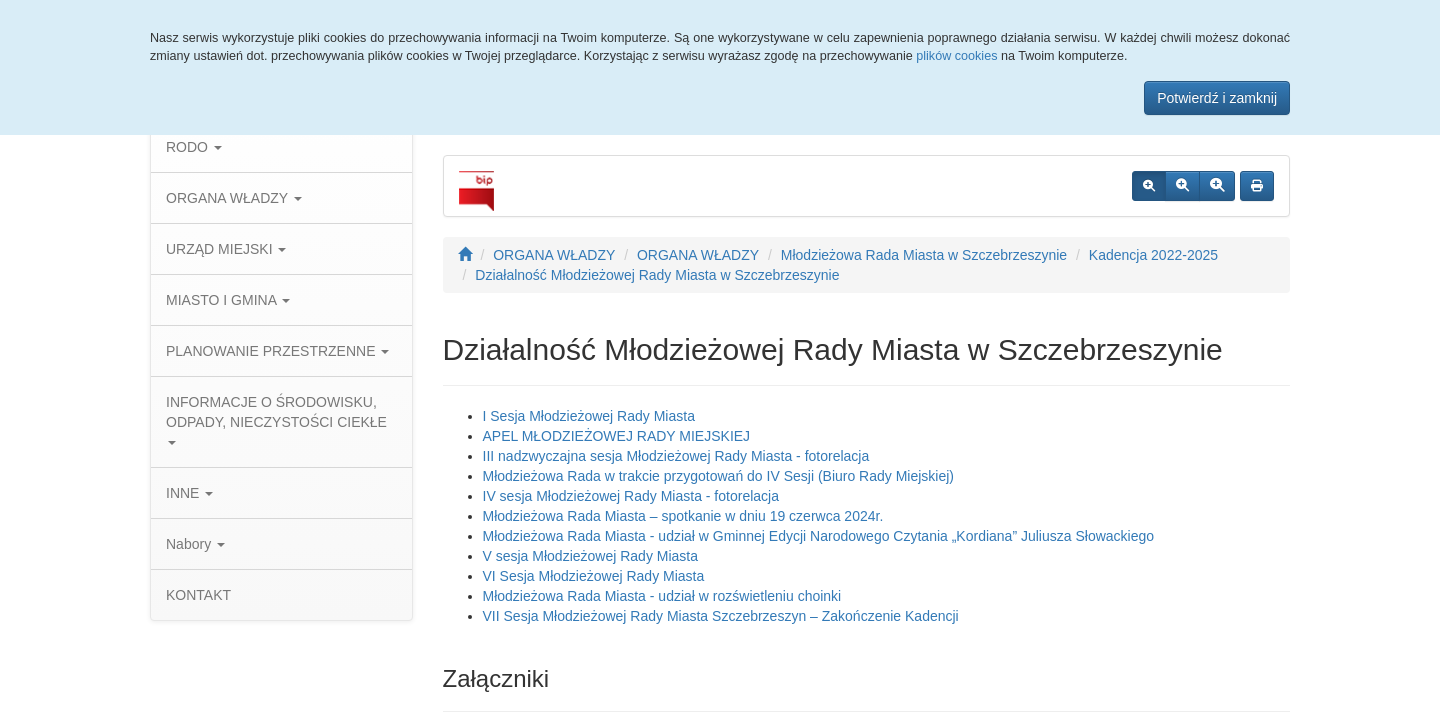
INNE (189, 493)
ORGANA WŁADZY (234, 198)
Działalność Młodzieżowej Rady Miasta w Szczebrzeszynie (657, 275)
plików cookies (956, 56)
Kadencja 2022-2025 (1153, 255)
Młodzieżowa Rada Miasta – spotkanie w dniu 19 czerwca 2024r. (683, 516)
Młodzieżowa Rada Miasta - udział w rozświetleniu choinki (662, 596)
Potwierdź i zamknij (1217, 98)
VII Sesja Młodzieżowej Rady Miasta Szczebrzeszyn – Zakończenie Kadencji (721, 616)
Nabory (195, 544)
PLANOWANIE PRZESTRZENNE (277, 351)
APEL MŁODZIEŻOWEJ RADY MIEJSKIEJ (617, 436)
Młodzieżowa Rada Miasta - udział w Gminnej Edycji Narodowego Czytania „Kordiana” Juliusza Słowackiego (819, 536)
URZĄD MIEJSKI (226, 249)
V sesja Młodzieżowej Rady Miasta (591, 556)
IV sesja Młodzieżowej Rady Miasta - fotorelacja (631, 496)
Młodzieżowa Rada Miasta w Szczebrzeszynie (924, 255)
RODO (194, 147)
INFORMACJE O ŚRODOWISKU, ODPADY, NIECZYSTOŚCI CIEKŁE (276, 419)
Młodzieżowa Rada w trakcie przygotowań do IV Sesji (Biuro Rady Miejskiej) (719, 476)
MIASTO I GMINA (228, 300)
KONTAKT (198, 595)
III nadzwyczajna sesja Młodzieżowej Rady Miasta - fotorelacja (676, 456)
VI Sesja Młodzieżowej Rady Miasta (594, 576)
